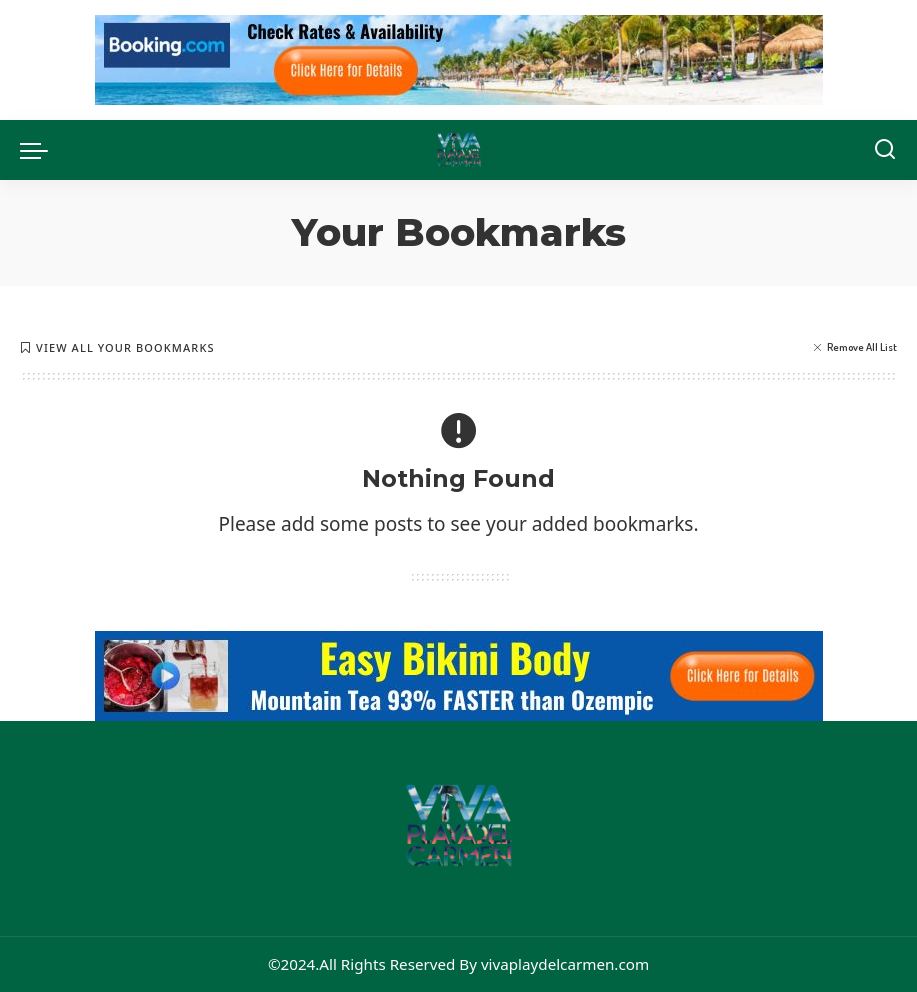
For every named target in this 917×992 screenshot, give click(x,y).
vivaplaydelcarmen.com (565, 964)
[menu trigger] (39, 150)
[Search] (885, 150)
